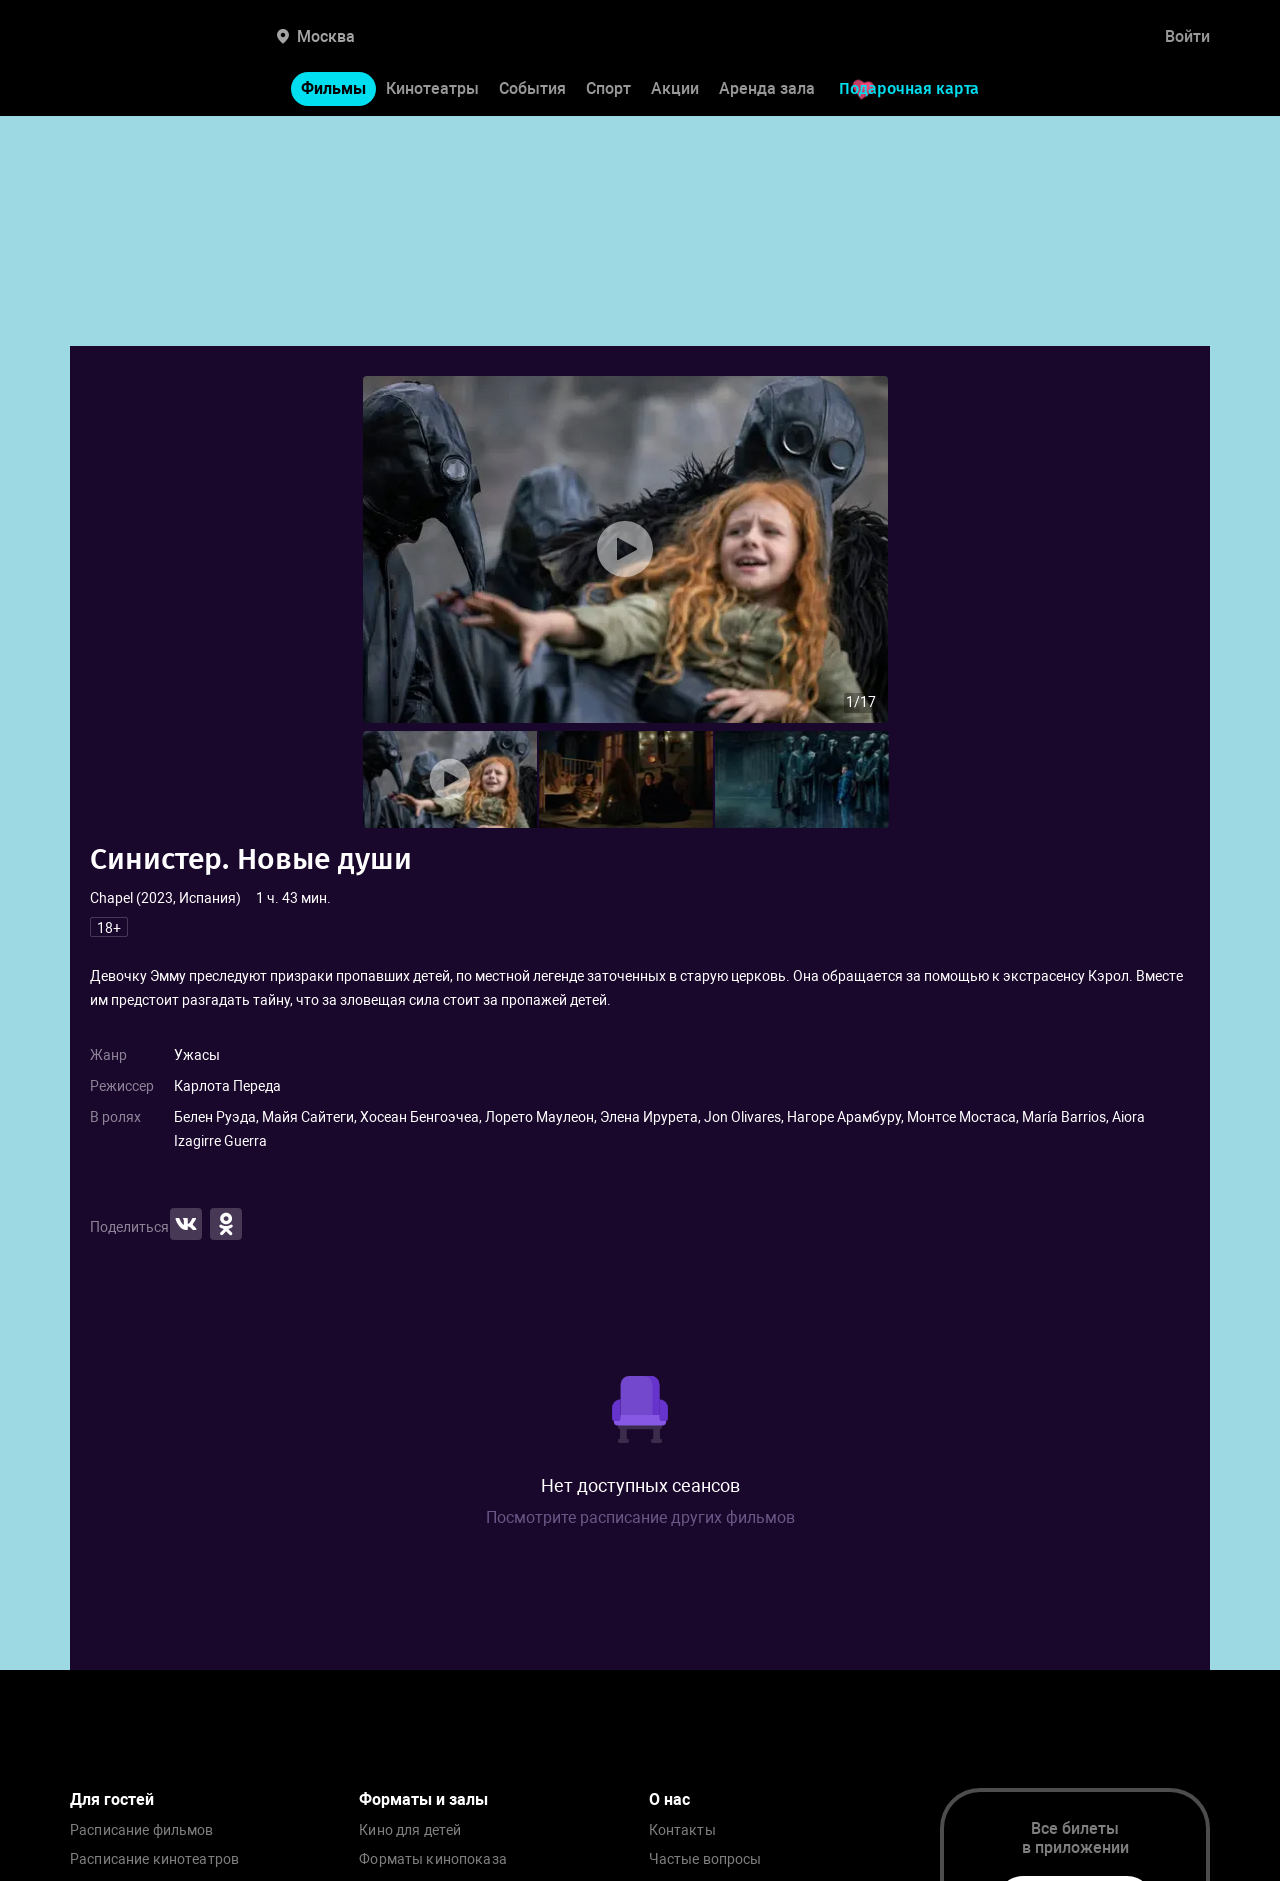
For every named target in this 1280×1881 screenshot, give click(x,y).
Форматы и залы (423, 1799)
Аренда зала (767, 88)
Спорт (608, 88)
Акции (675, 88)
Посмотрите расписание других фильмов (640, 1517)
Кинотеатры (432, 88)
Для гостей (112, 1799)
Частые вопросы (705, 1859)
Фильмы (333, 88)
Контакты (682, 1830)
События (532, 88)
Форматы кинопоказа (433, 1859)
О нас (669, 1799)
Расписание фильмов (142, 1830)
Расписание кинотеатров (154, 1859)
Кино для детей (410, 1830)
